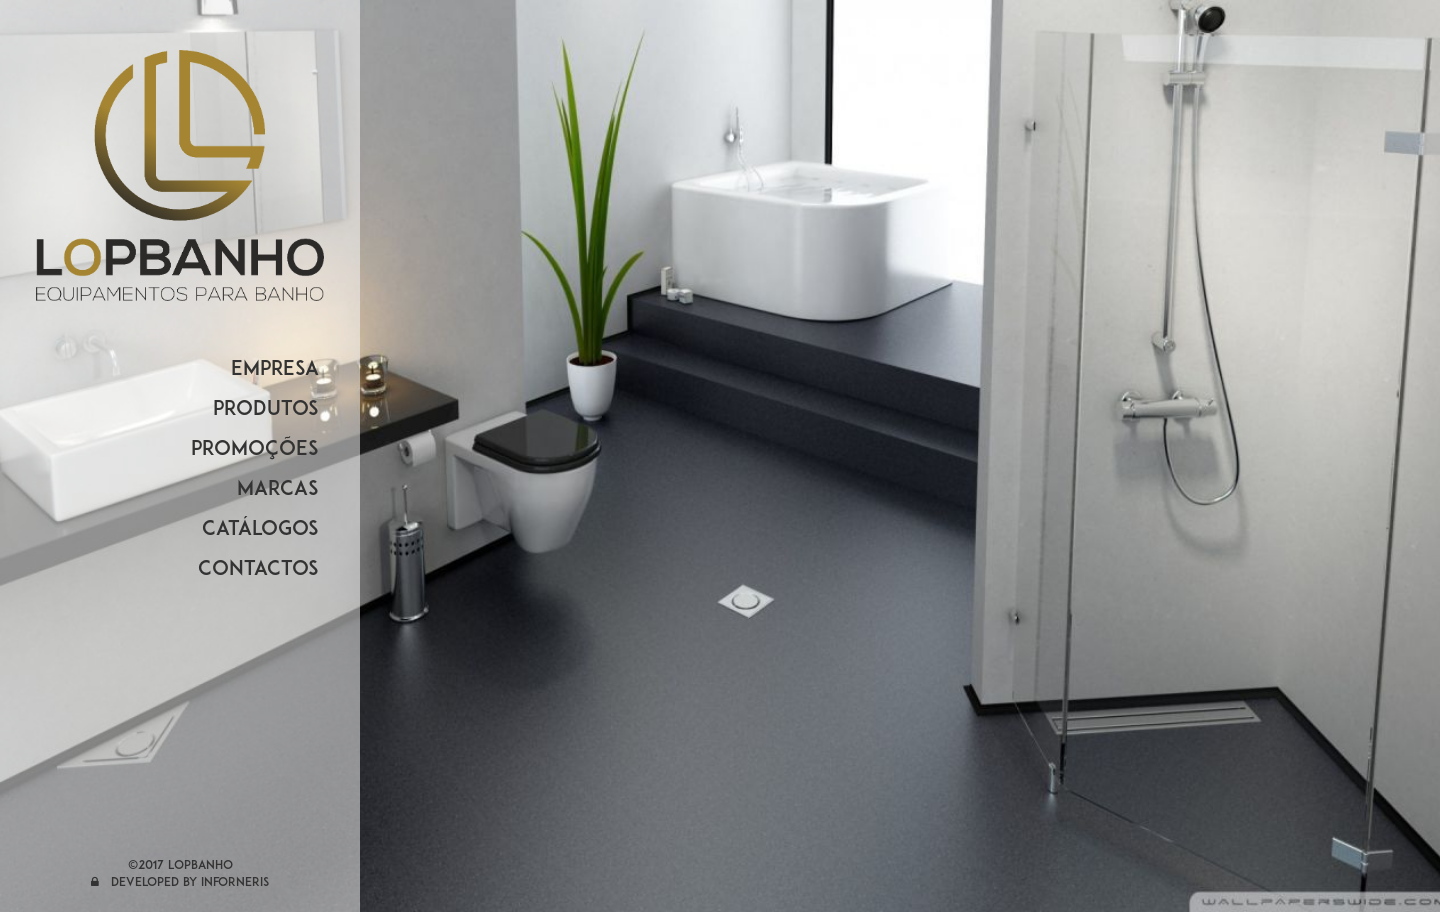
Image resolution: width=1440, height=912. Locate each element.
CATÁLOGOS (260, 530)
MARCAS (278, 490)
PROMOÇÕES (255, 450)
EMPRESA (275, 370)
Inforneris (235, 883)
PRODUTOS (266, 410)
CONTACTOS (258, 570)
